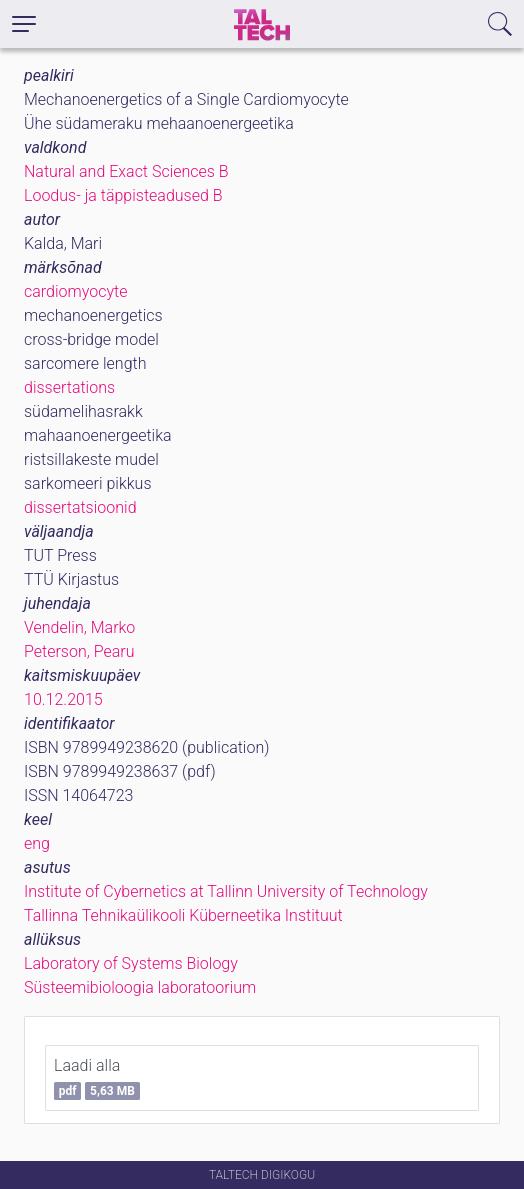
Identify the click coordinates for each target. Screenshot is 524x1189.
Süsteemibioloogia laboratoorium (140, 987)
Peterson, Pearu (79, 651)
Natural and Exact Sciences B (126, 171)
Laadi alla (97, 1078)
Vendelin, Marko (79, 627)
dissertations (69, 387)
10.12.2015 (63, 699)
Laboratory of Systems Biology (131, 963)
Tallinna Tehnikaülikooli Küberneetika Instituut (183, 915)
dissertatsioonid (80, 507)
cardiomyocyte (75, 291)
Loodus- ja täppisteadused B (123, 195)
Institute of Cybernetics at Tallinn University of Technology (226, 891)
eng (37, 843)
